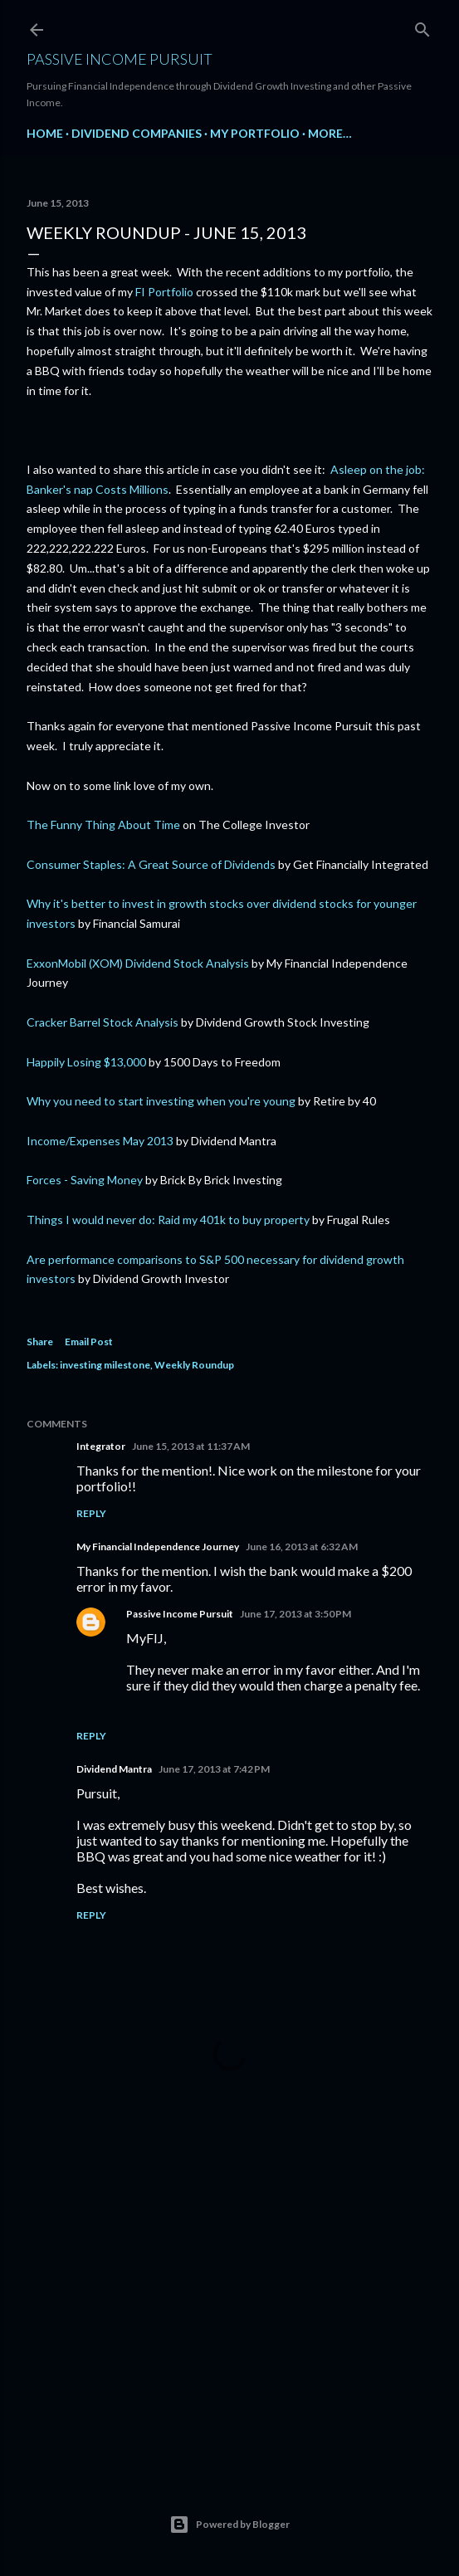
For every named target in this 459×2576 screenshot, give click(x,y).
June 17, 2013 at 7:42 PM (214, 1769)
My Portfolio (255, 133)
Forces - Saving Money (85, 1180)
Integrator (100, 1446)
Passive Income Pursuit (119, 59)
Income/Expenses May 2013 (100, 1141)
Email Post (89, 1341)
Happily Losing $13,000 (86, 1062)
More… (330, 133)
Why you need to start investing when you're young (161, 1101)
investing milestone (105, 1365)
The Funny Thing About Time (103, 824)
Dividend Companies (136, 133)
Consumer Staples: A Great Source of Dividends (151, 864)
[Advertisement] (229, 2315)
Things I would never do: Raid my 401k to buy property (168, 1219)
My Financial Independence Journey (157, 1546)
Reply (91, 1513)
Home (45, 133)
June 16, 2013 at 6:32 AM (302, 1546)
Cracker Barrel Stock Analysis (102, 1022)
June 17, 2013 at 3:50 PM (295, 1614)
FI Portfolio (164, 292)
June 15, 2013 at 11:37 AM (191, 1446)
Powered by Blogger (229, 2525)
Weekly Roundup (194, 1365)
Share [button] (40, 1341)
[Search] (422, 26)
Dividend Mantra (114, 1769)
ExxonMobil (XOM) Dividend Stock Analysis (138, 963)
